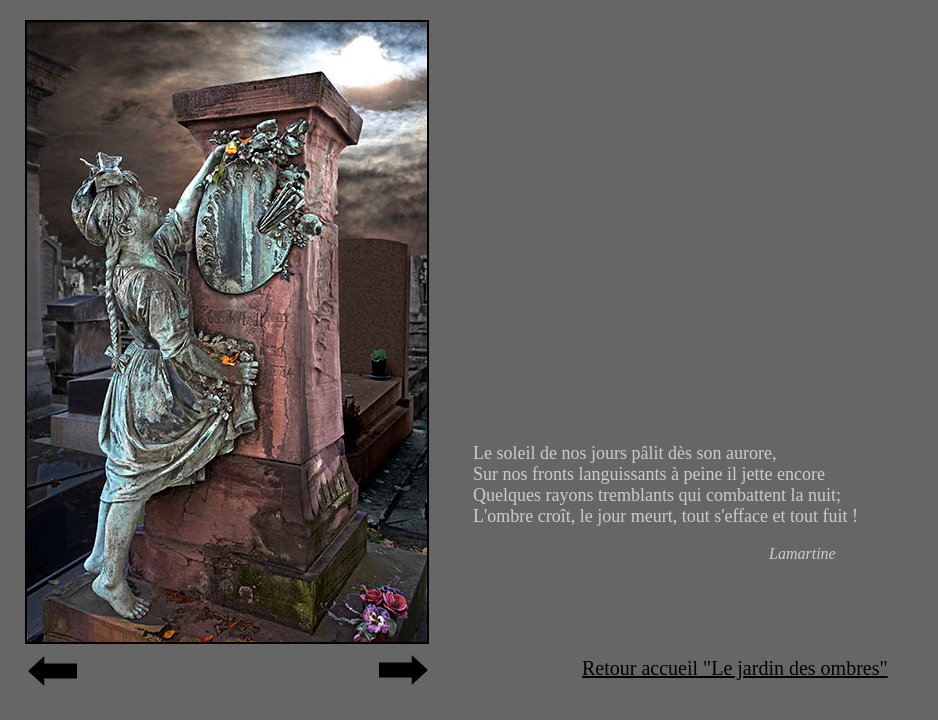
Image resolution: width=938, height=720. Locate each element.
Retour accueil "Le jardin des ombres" (735, 668)
